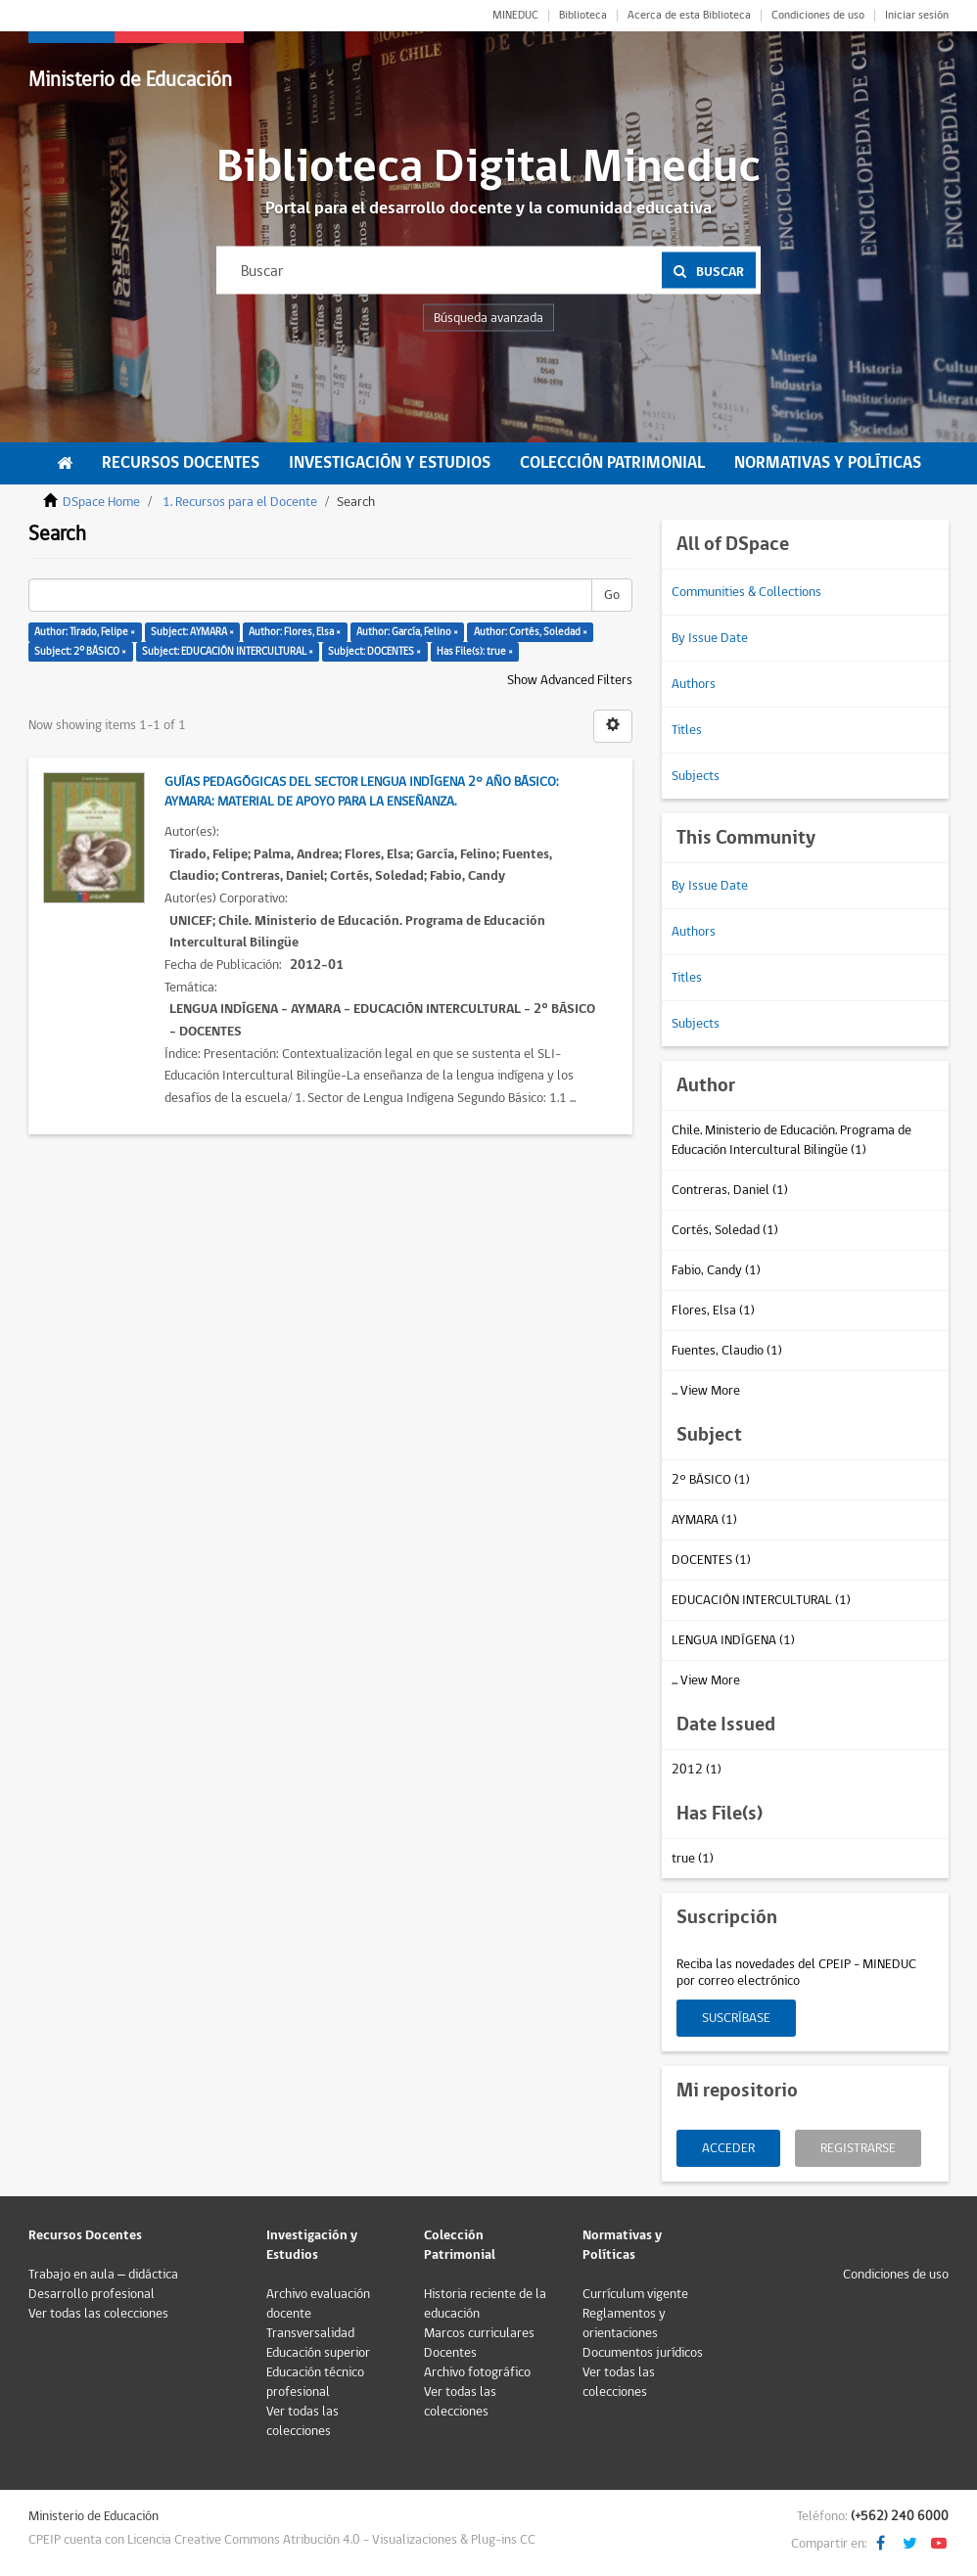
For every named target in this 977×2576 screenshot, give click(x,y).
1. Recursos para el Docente (240, 502)
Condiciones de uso (817, 16)
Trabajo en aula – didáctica (103, 2274)
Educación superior (318, 2353)
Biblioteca (583, 16)
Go (612, 595)
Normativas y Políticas (827, 463)
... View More (706, 1391)
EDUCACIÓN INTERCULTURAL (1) (761, 1600)
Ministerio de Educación (130, 80)
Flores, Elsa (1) (713, 1310)
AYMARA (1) (704, 1520)
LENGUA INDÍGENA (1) (733, 1640)
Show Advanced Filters (569, 680)
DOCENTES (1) (711, 1560)
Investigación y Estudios (389, 463)
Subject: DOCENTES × (374, 651)
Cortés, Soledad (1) (725, 1230)
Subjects (696, 776)
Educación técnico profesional (315, 2382)
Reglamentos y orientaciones (624, 2323)
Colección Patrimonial (612, 463)
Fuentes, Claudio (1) (727, 1350)
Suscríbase (736, 2018)
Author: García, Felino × (407, 631)
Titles (687, 730)
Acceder (728, 2148)
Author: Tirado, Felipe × (84, 631)
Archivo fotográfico (477, 2372)
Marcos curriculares (479, 2333)
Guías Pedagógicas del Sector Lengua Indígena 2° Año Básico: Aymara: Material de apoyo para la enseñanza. (361, 791)
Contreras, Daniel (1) (730, 1190)
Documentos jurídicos (642, 2353)
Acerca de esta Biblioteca (689, 16)
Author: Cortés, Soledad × (530, 631)
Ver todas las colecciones (98, 2313)
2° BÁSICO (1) (711, 1480)
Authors (694, 684)
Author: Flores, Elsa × (295, 631)
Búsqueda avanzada (488, 318)
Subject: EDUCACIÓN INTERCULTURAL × (227, 651)
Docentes (450, 2353)
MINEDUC (515, 16)
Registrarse (858, 2148)
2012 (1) (696, 1769)
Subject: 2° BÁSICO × (80, 651)
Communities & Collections (746, 592)
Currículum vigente (635, 2294)
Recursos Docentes (180, 463)
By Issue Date (710, 638)
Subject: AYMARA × (192, 631)
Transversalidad (310, 2333)
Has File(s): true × (475, 651)
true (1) (693, 1858)
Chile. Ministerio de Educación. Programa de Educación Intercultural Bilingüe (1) (791, 1140)
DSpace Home (101, 502)
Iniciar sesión (917, 16)
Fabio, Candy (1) (716, 1270)
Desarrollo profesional (91, 2294)
